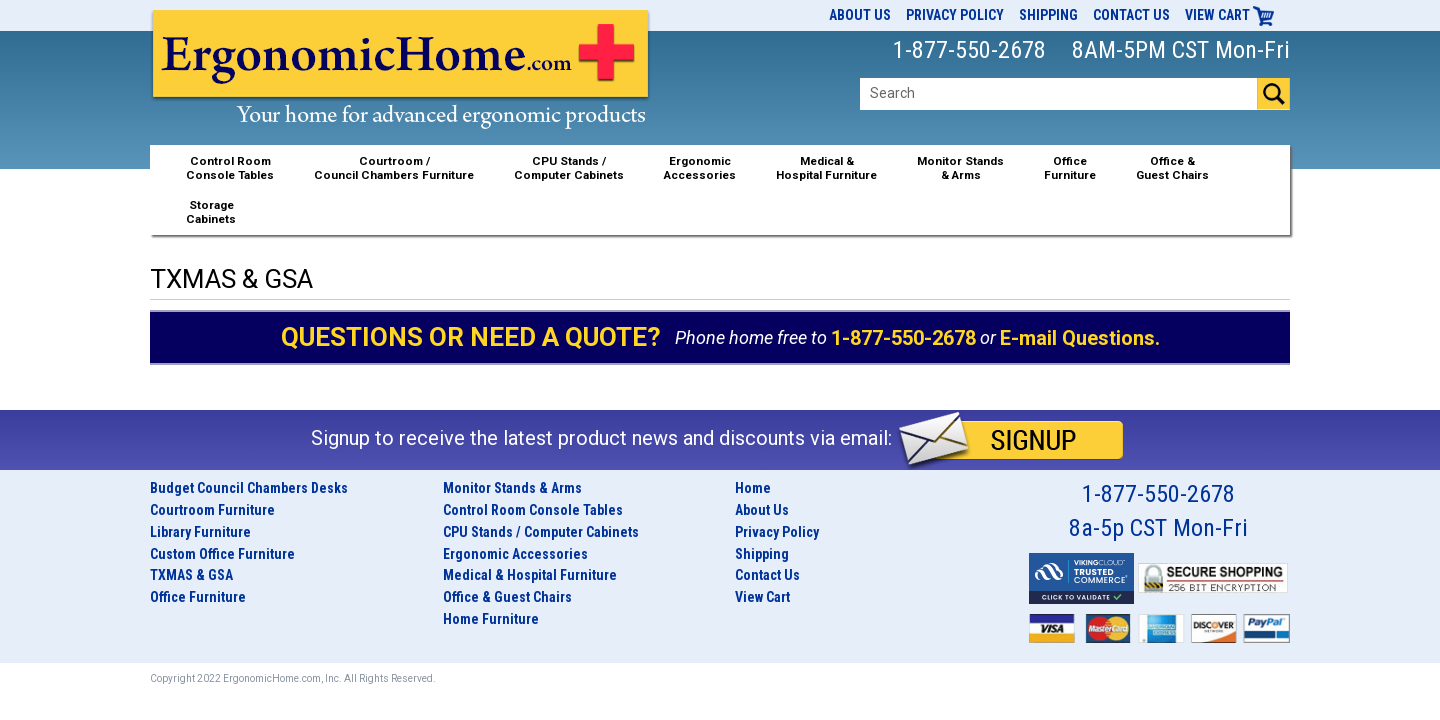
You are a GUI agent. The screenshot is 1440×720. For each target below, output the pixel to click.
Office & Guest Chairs (507, 597)
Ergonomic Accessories (515, 554)
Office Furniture (198, 597)
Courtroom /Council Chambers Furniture (394, 168)
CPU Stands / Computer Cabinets (569, 168)
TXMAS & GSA (191, 575)
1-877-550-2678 (903, 338)
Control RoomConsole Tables (230, 168)
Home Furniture (491, 619)
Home (753, 488)
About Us (860, 15)
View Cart (1230, 15)
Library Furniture (200, 532)
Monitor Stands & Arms (512, 488)
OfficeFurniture (1070, 168)
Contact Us (1131, 15)
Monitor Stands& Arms (960, 168)
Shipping (1048, 15)
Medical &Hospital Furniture (826, 168)
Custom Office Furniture (222, 554)
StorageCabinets (211, 212)
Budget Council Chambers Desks (249, 488)
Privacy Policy (955, 15)
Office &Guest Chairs (1172, 168)
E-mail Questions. (1080, 338)
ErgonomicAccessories (700, 168)
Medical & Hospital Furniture (530, 575)
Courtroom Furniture (212, 510)
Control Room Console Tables (533, 510)
